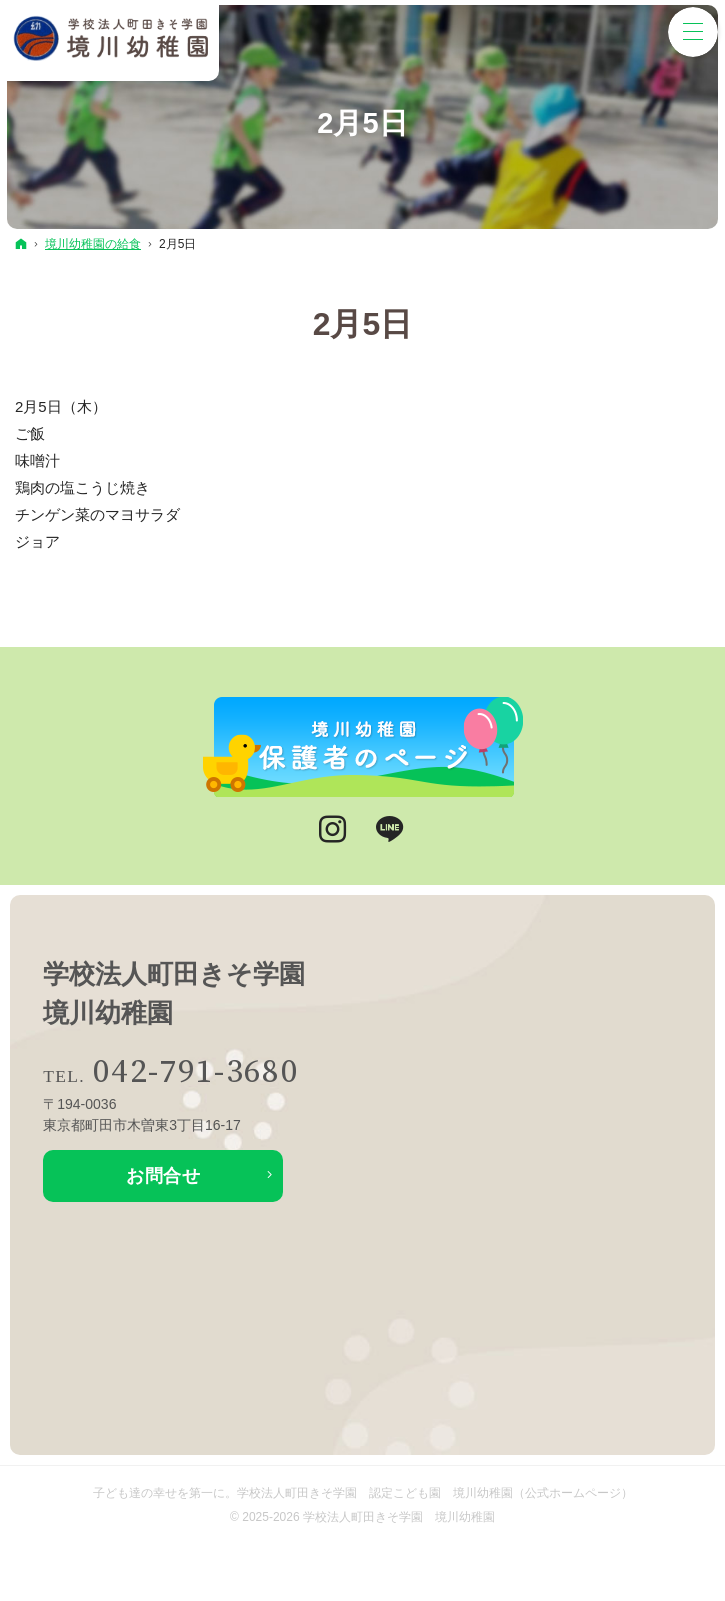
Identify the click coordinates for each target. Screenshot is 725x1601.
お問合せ (163, 1176)
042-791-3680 (196, 1072)
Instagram (334, 830)
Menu (693, 32)
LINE (391, 830)
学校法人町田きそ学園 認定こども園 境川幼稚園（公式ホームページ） (435, 1493)
